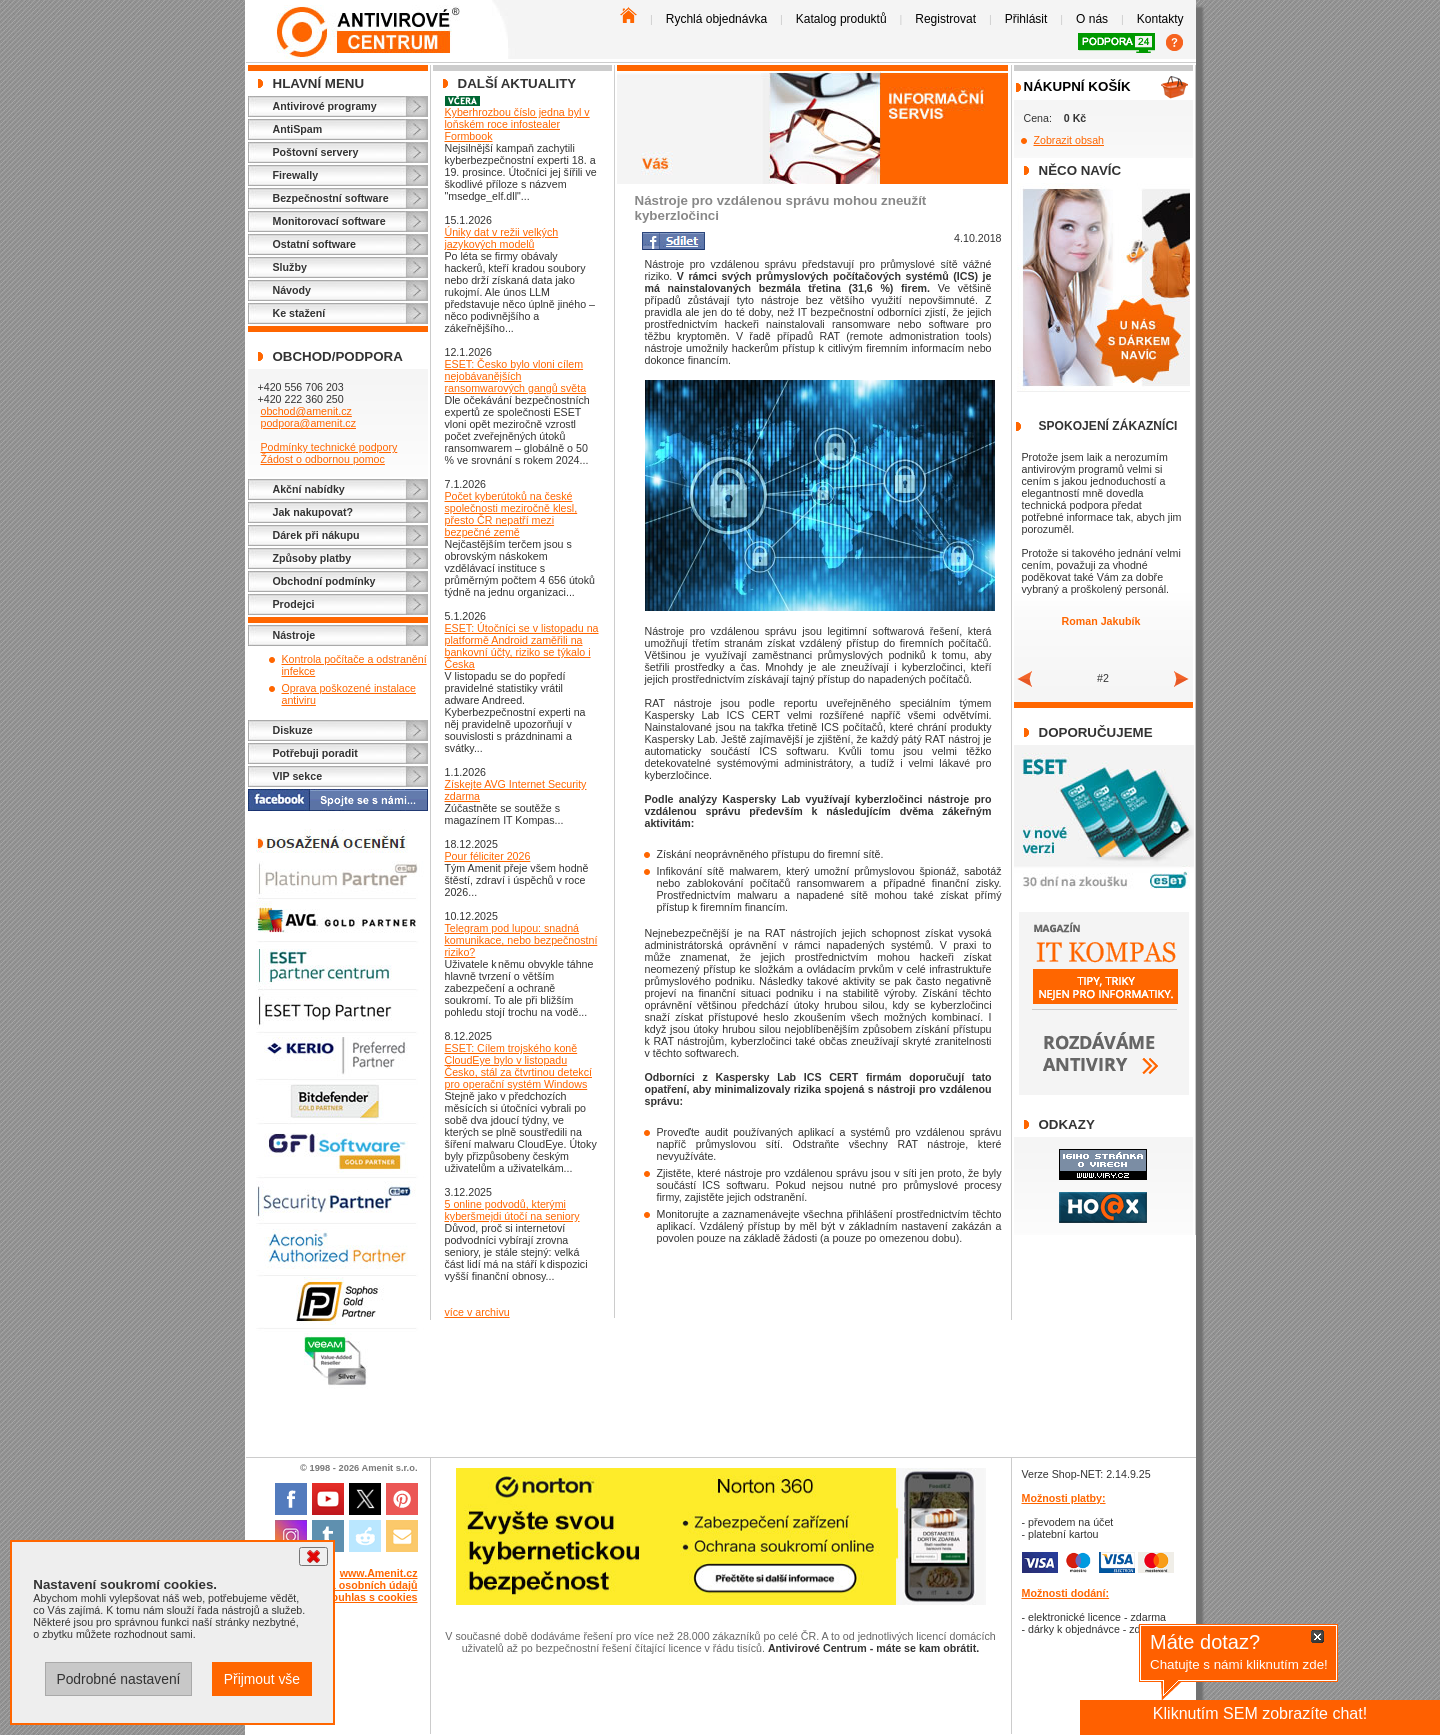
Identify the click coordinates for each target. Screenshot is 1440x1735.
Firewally (296, 175)
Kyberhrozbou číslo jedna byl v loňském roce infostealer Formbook (517, 124)
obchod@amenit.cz (305, 411)
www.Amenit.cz (379, 1573)
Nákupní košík (1077, 86)
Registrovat (945, 19)
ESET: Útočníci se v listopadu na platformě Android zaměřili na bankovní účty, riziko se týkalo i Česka (522, 646)
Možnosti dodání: (1066, 1593)
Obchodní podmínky (324, 581)
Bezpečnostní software (331, 198)
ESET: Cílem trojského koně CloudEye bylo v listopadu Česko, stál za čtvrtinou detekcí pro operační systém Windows (518, 1066)
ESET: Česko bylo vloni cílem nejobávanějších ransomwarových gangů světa (516, 376)
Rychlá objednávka (716, 19)
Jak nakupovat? (313, 512)
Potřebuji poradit (315, 753)
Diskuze (293, 730)
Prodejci (294, 604)
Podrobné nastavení (118, 1679)
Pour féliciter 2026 (488, 856)
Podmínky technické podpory (328, 447)
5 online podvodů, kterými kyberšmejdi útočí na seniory (512, 1210)
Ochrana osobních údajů (355, 1585)
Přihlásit (1026, 19)
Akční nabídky (309, 489)
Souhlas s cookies (371, 1597)
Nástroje (294, 635)
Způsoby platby (312, 558)
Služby (290, 267)
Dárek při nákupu (316, 535)
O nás (1092, 19)
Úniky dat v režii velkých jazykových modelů (502, 238)
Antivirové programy (325, 106)
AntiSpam (298, 129)
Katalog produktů (841, 19)
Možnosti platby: (1064, 1498)
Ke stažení (299, 313)
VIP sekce (298, 776)
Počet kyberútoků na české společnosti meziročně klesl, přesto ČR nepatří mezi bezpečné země (511, 514)
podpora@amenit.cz (308, 423)
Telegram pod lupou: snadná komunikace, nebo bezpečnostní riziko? (521, 940)
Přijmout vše (262, 1679)
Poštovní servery (316, 152)
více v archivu (477, 1312)
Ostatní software (315, 244)
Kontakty (1160, 19)
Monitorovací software (329, 221)
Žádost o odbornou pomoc (322, 459)
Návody (292, 290)
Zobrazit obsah (1069, 140)
